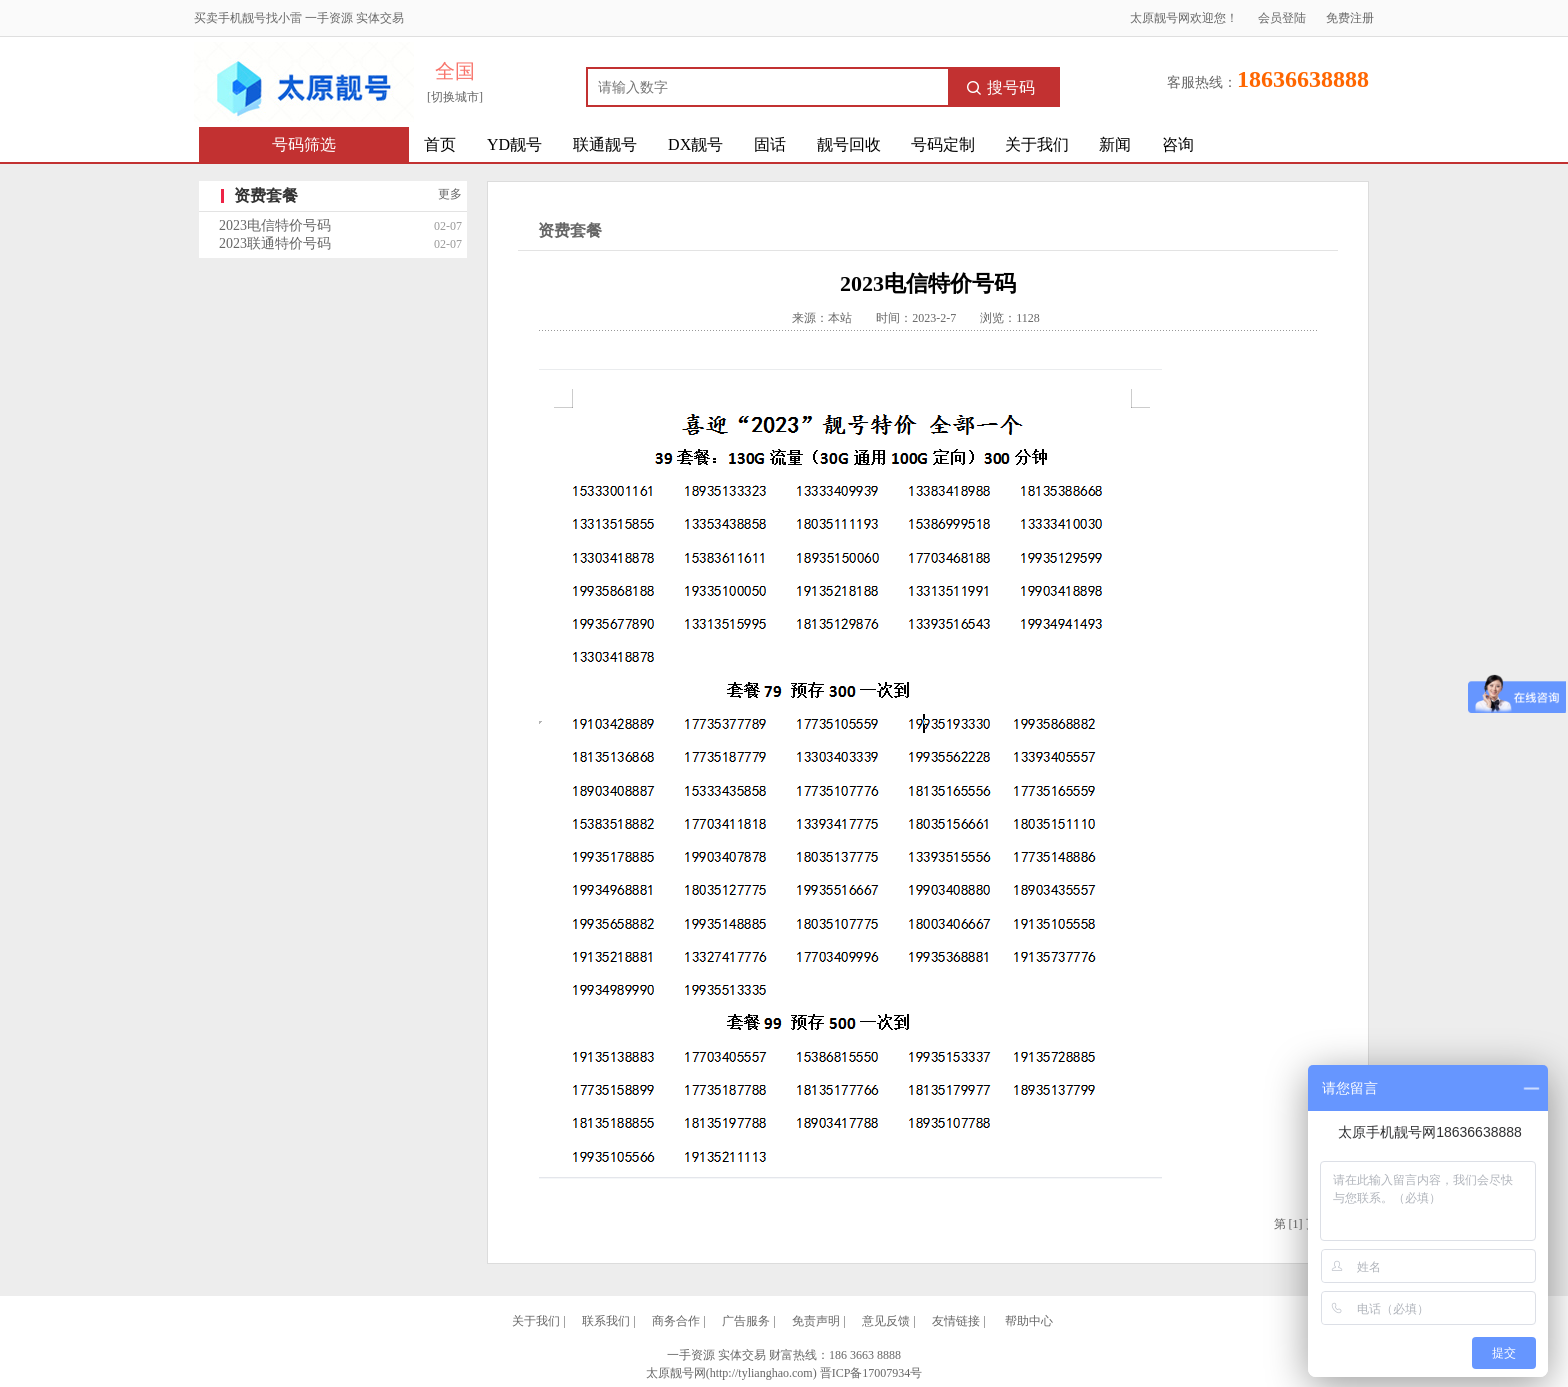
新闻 (1115, 144)
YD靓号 (514, 144)
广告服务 (746, 1321)
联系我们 (606, 1321)
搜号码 (1001, 87)
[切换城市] (455, 97)
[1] (1296, 1224)
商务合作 (676, 1321)
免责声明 (816, 1321)
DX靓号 (695, 144)
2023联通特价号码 (275, 243)
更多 (450, 194)
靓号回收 (849, 144)
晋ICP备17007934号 (871, 1373)
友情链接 (956, 1321)
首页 (440, 144)
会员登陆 (1282, 18)
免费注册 (1350, 18)
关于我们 (1037, 144)
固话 (770, 144)
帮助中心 (1029, 1321)
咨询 (1178, 144)
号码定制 (943, 144)
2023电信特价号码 (275, 225)
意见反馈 (886, 1321)
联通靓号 (605, 144)
